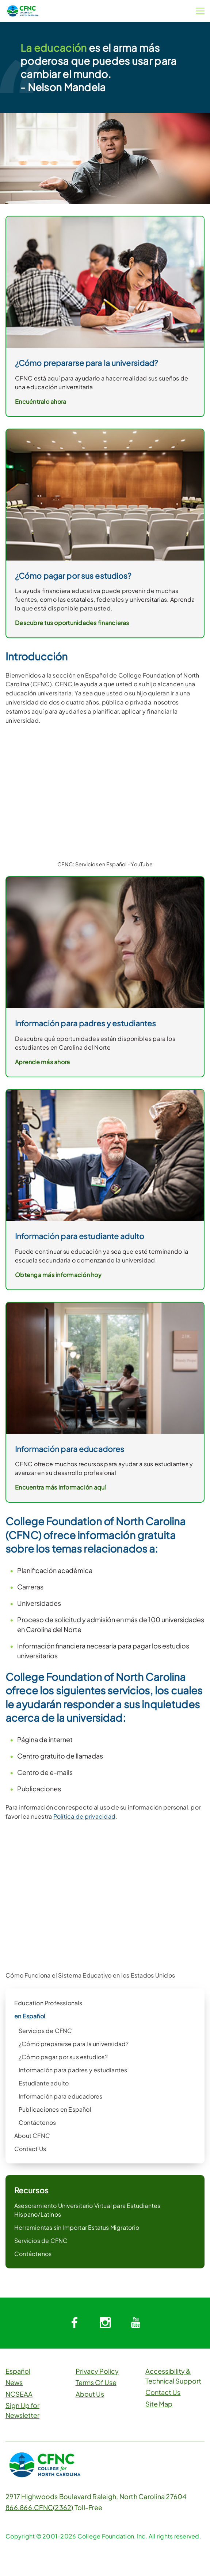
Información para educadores (60, 2096)
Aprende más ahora (42, 1062)
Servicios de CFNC (45, 2030)
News (14, 2382)
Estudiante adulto (44, 2083)
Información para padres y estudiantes (73, 2070)
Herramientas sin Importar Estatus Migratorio (76, 2227)
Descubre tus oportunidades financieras (72, 623)
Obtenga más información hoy (58, 1275)
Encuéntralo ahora (40, 401)
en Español (29, 2016)
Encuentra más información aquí (60, 1487)
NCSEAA (19, 2394)
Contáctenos (37, 2122)
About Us (90, 2394)
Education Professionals (48, 2003)
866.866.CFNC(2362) (39, 2507)
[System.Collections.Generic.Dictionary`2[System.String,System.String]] (74, 2323)
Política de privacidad (84, 1816)
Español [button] (17, 2371)
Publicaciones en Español (55, 2109)
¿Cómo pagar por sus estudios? (63, 2057)
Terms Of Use (96, 2382)
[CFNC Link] (22, 10)
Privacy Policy (97, 2371)
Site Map (158, 2404)
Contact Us (30, 2148)
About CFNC (32, 2135)
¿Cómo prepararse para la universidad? (74, 2044)
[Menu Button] (200, 10)
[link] (105, 942)
